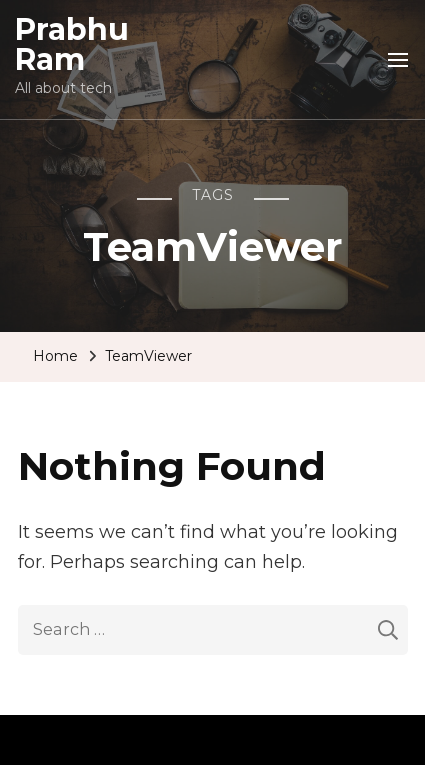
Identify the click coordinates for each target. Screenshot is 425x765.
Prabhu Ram (72, 44)
